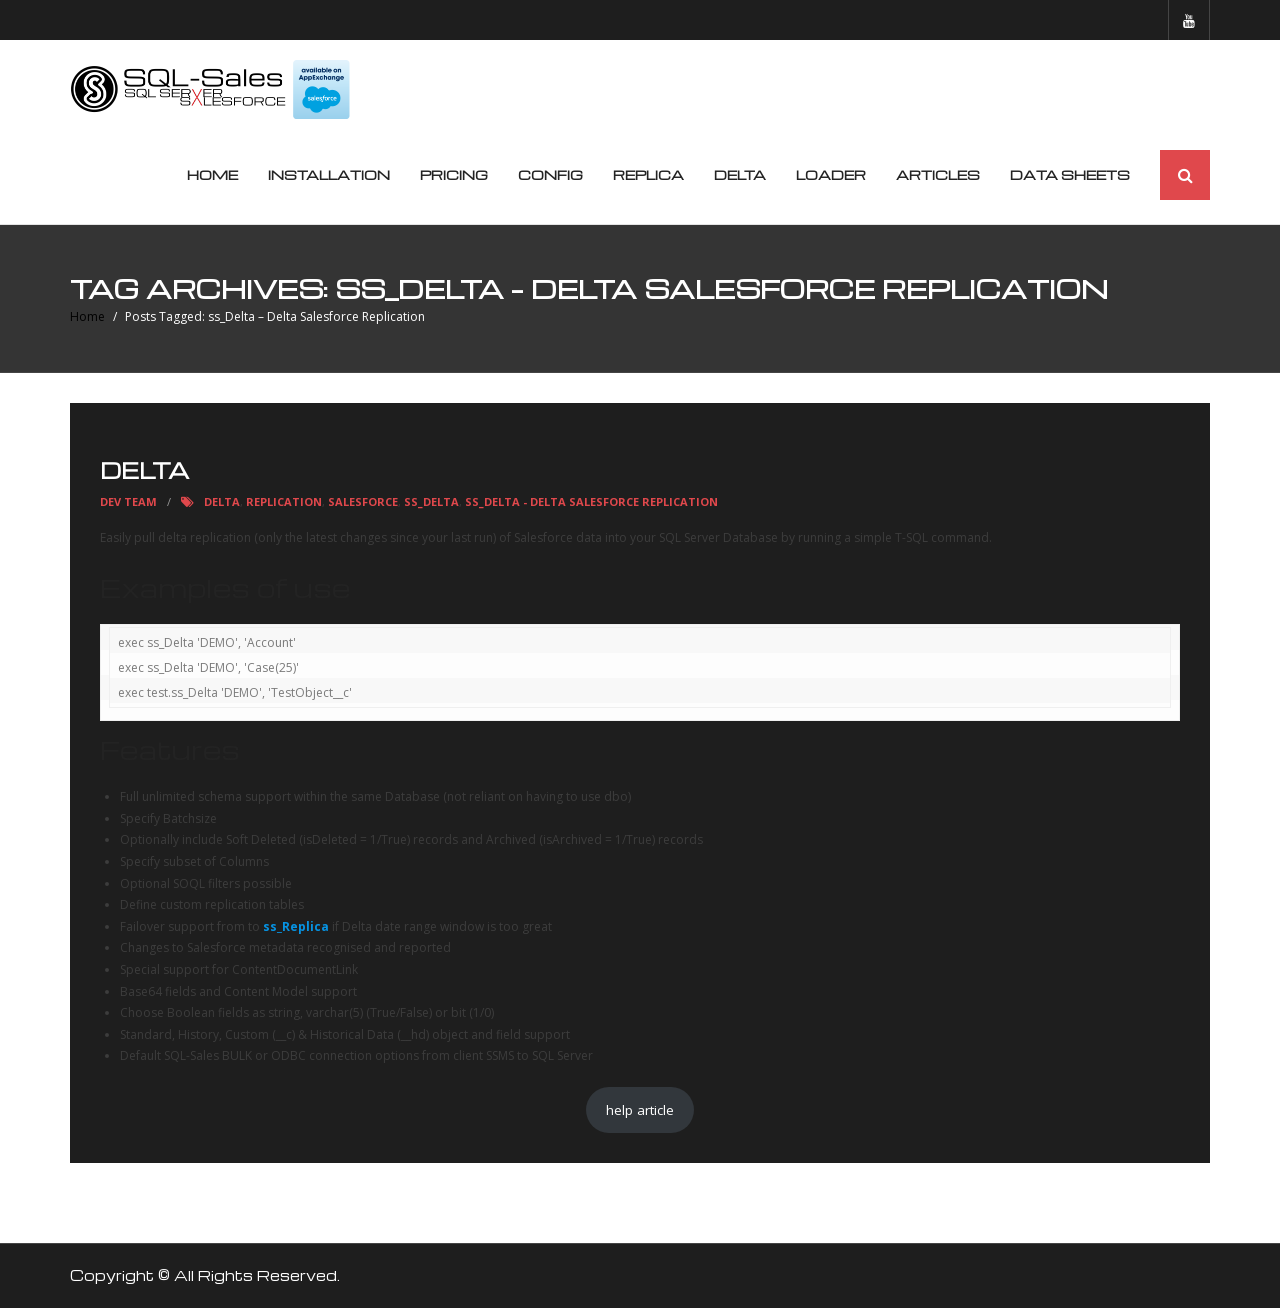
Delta (144, 471)
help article (640, 1110)
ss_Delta (431, 502)
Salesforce (363, 502)
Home (212, 175)
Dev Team (128, 502)
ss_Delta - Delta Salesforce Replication (591, 502)
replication (284, 502)
